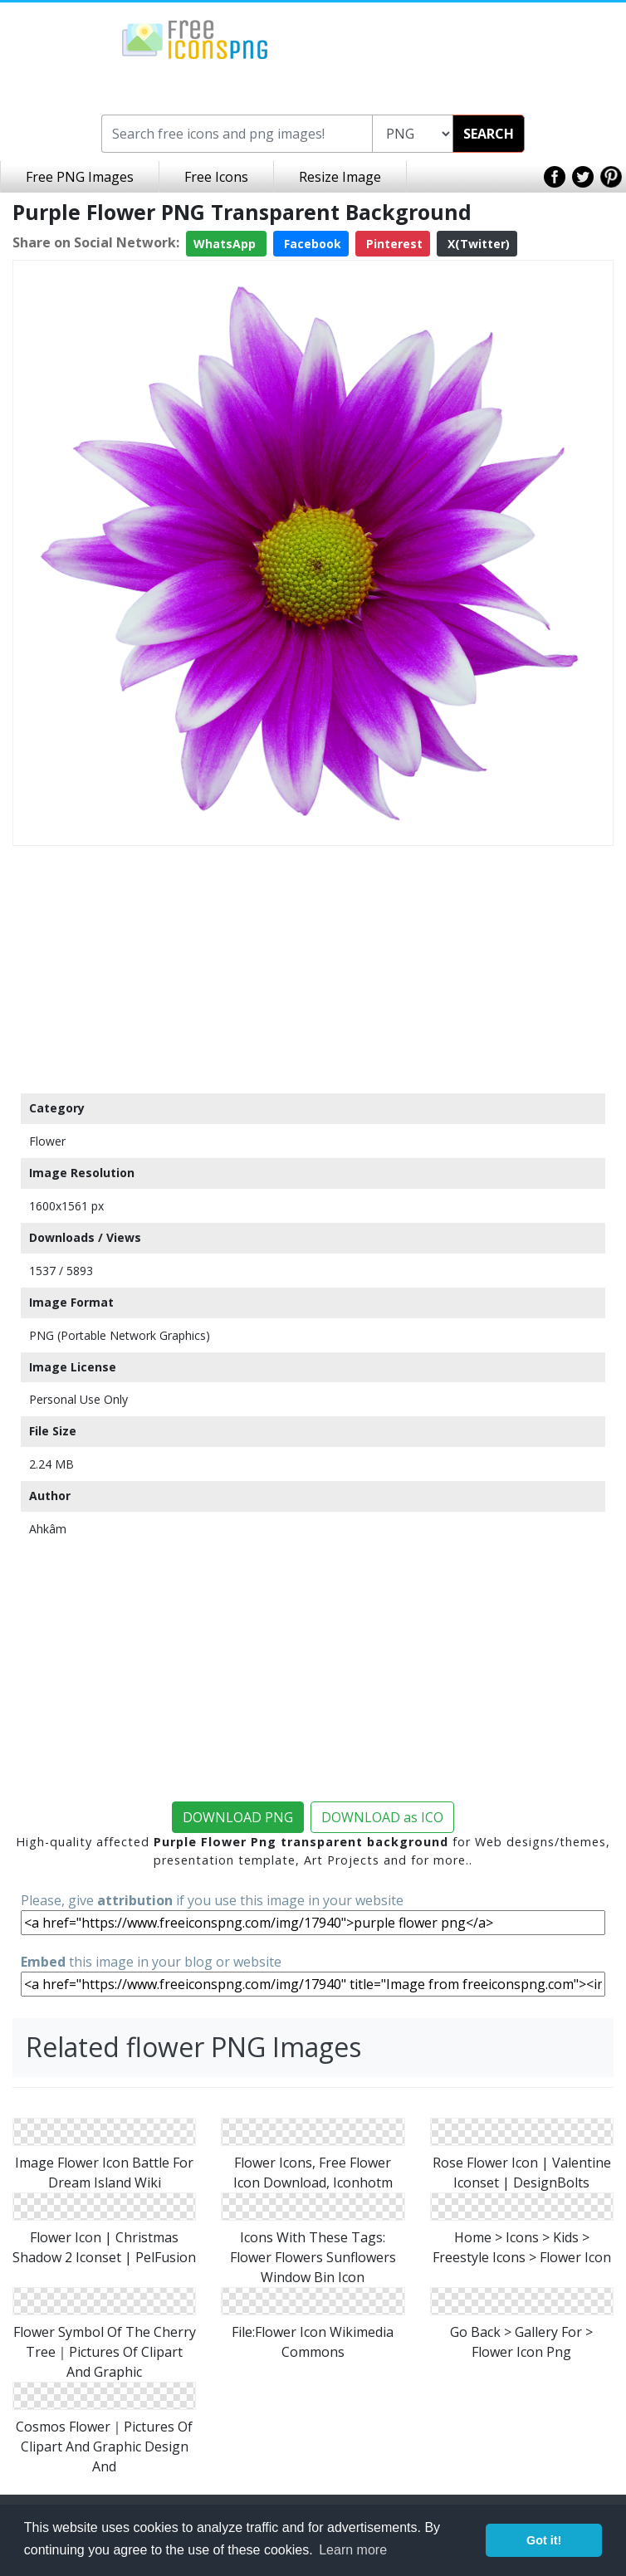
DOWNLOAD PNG (238, 1817)
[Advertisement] (313, 969)
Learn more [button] (353, 2550)
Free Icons (216, 177)
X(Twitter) (477, 244)
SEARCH (488, 134)
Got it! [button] (543, 2540)
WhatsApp (226, 244)
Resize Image (340, 177)
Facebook (311, 244)
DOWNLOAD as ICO (382, 1817)
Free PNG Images (80, 177)
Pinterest (393, 244)
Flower (47, 1141)
